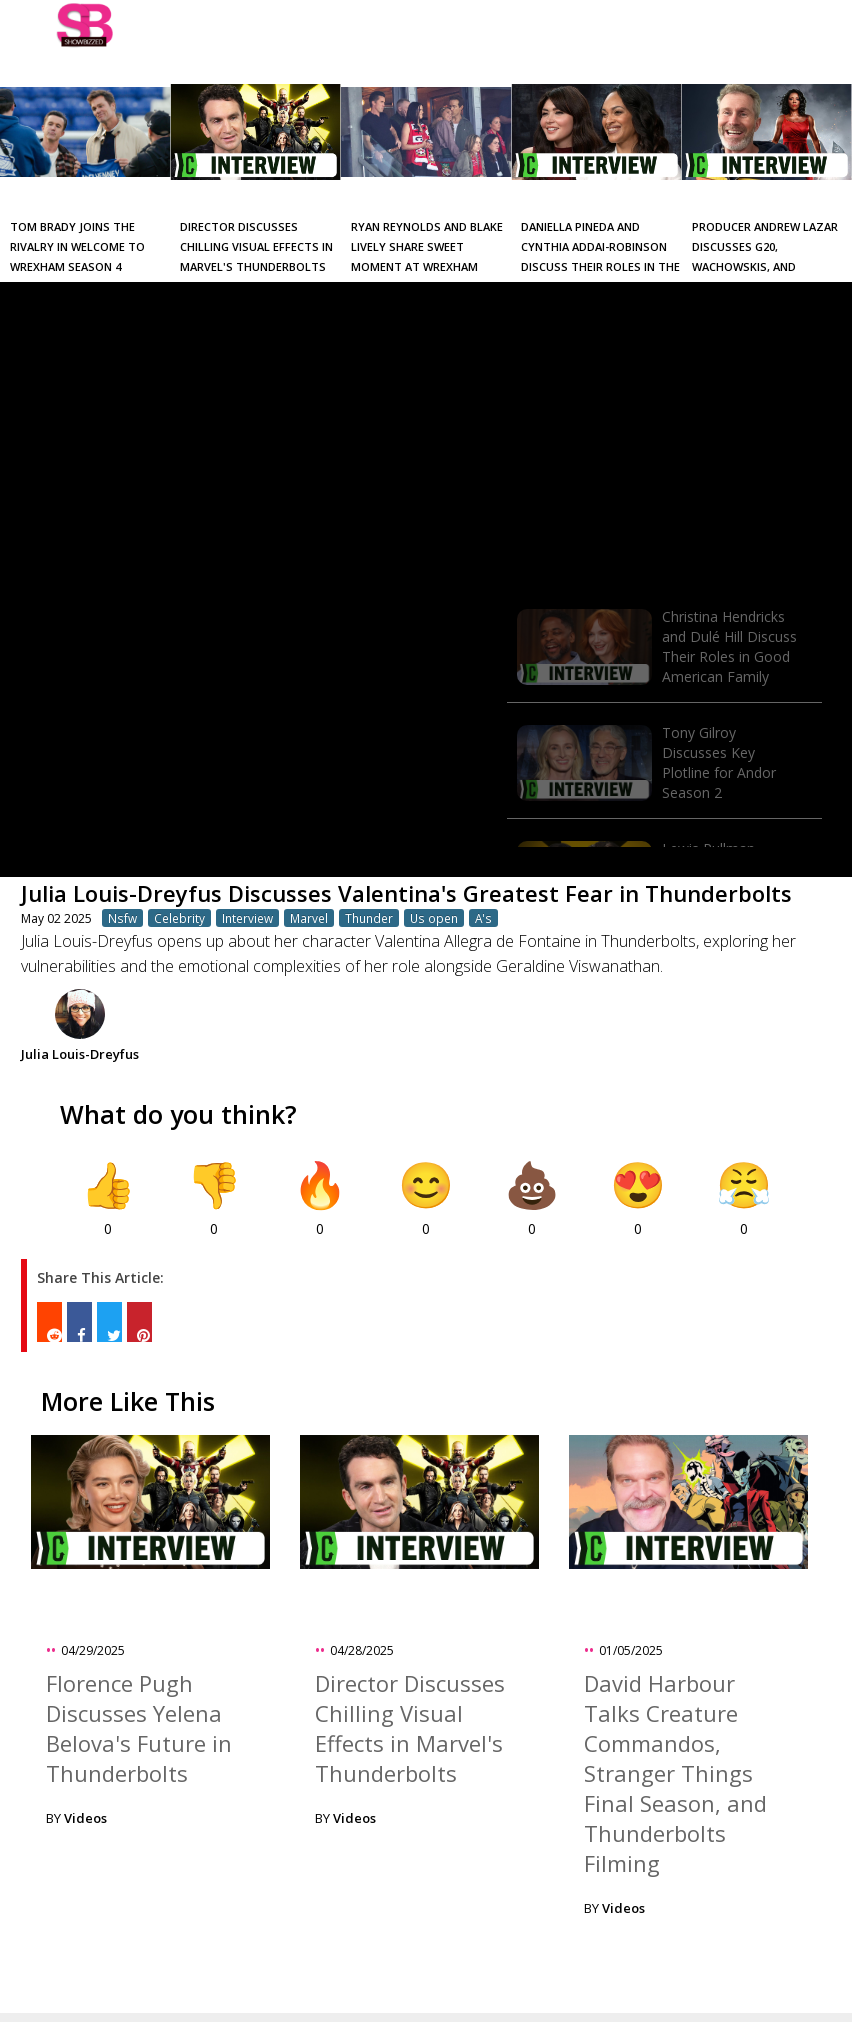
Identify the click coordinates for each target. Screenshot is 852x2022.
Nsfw (122, 918)
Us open (434, 918)
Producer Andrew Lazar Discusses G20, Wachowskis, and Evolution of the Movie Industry (765, 266)
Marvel (309, 918)
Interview (247, 918)
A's (483, 918)
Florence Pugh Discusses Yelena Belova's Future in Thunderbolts (139, 1728)
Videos (85, 1818)
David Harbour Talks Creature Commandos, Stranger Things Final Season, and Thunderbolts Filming (675, 1773)
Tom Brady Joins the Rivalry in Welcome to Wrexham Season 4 (77, 246)
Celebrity (179, 918)
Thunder (369, 918)
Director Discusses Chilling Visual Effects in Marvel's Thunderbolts (256, 246)
